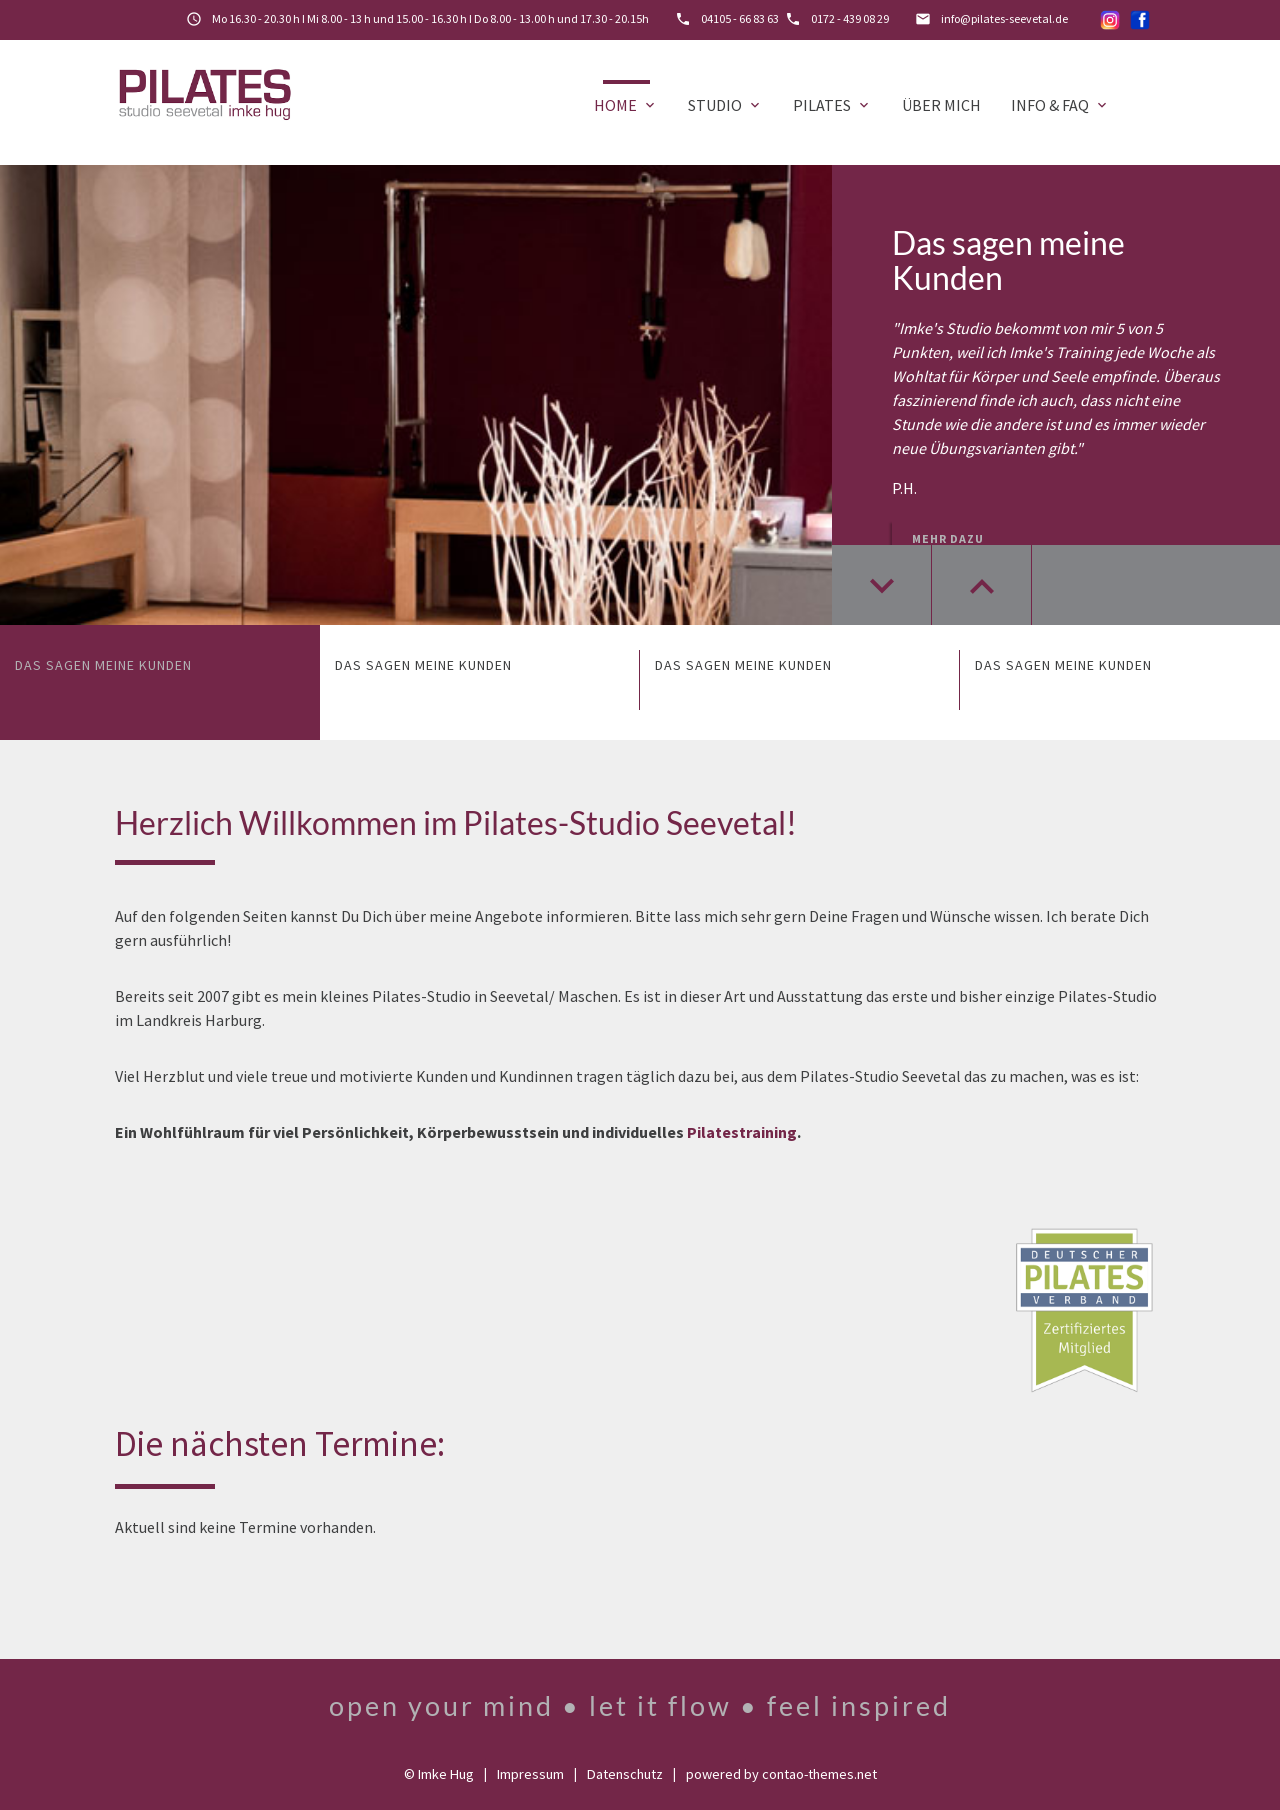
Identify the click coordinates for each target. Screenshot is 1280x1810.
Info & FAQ (1060, 105)
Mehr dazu (948, 538)
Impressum (530, 1774)
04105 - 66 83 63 (740, 18)
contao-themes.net (819, 1774)
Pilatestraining (742, 1132)
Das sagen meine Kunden (1008, 260)
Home (626, 105)
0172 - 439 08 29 (850, 18)
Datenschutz (625, 1774)
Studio (725, 105)
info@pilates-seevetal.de (1004, 18)
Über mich (941, 105)
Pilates (832, 105)
